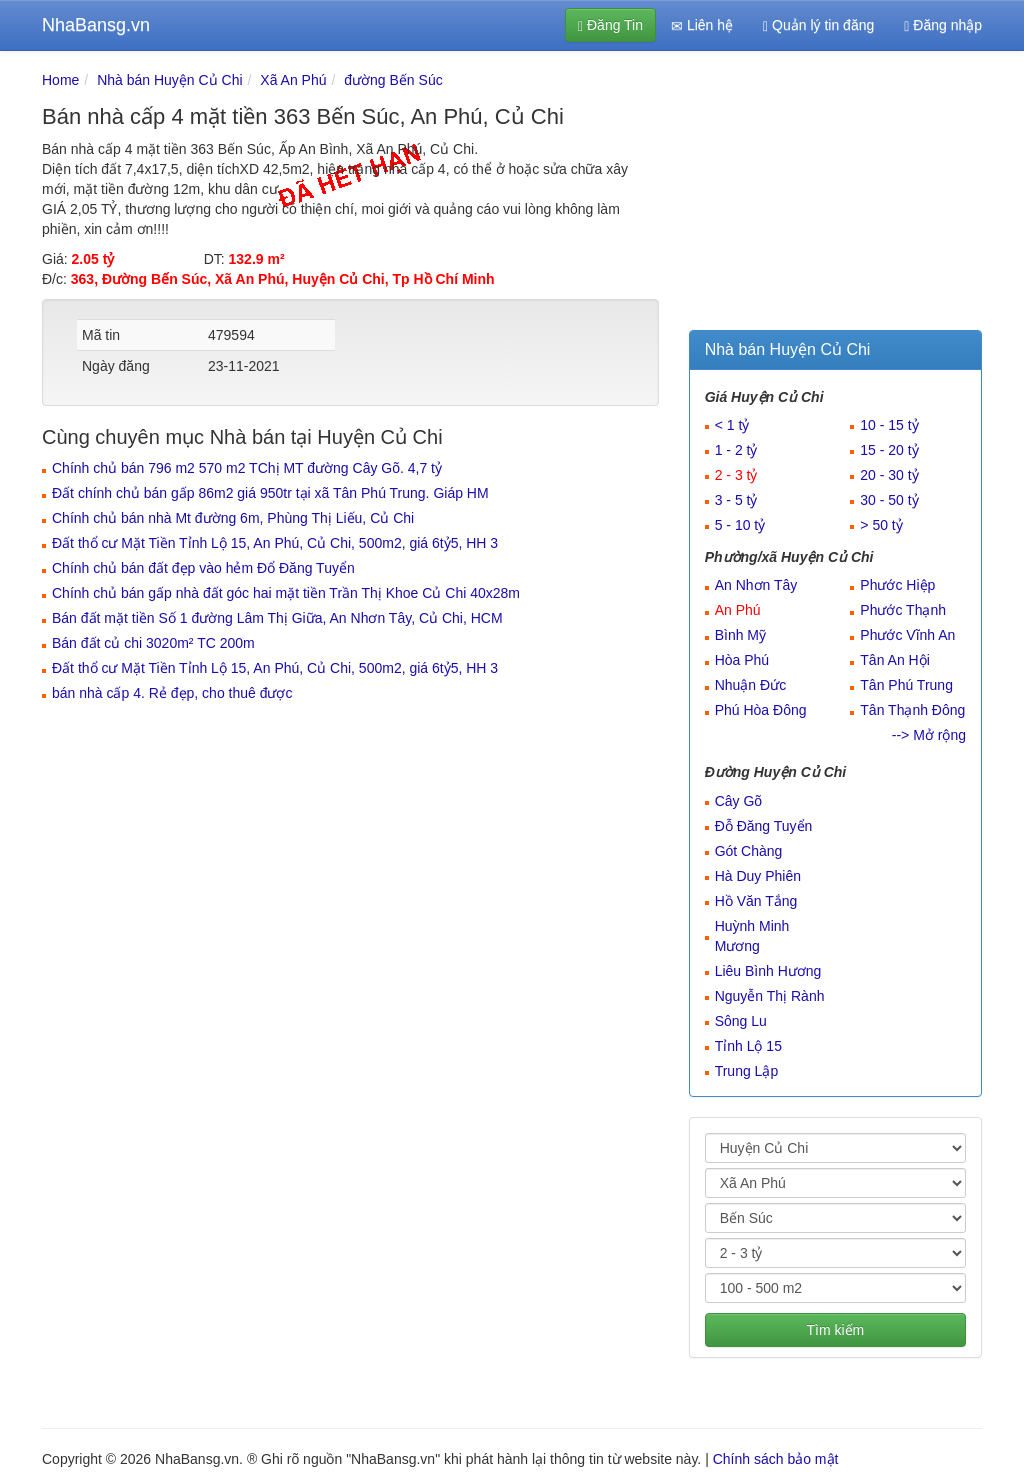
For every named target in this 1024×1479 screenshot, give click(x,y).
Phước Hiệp (897, 585)
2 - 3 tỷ (736, 475)
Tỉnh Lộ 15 (748, 1046)
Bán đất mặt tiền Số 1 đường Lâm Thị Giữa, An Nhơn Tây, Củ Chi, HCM (277, 618)
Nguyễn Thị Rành (770, 996)
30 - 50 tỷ (889, 500)
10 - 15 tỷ (889, 425)
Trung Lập (747, 1071)
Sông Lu (741, 1021)
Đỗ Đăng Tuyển (764, 826)
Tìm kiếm (835, 1330)
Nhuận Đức (750, 685)
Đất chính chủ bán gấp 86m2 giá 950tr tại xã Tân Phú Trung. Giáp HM (270, 493)
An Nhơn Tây (756, 585)
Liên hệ (702, 25)
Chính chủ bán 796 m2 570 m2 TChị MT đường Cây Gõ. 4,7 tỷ (247, 468)
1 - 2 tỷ (736, 450)
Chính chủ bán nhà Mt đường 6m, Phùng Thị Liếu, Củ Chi (233, 518)
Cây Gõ (738, 801)
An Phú (738, 610)
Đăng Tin (610, 25)
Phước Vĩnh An (907, 635)
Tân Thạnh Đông (912, 710)
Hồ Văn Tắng (756, 901)
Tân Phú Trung (906, 685)
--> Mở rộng (929, 735)
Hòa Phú (742, 660)
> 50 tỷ (881, 525)
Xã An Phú (293, 80)
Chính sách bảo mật (776, 1459)
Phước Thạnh (903, 610)
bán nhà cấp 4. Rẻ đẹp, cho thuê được (172, 693)
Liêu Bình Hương (768, 971)
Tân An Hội (894, 660)
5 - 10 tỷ (740, 525)
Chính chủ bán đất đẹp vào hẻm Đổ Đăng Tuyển (203, 568)
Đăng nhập (943, 25)
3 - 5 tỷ (736, 500)
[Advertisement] (835, 195)
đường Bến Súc (393, 80)
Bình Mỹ (740, 635)
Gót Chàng (749, 851)
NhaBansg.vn (96, 25)
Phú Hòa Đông (761, 710)
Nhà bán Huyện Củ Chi (169, 80)
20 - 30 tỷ (889, 475)
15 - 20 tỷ (889, 450)
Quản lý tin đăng (818, 25)
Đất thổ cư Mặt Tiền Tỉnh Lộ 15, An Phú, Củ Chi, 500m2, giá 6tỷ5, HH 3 (275, 543)
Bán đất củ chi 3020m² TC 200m (153, 643)
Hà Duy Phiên (758, 876)
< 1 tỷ (732, 425)
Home (60, 80)
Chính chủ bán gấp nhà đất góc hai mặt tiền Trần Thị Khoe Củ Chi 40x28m (286, 593)
